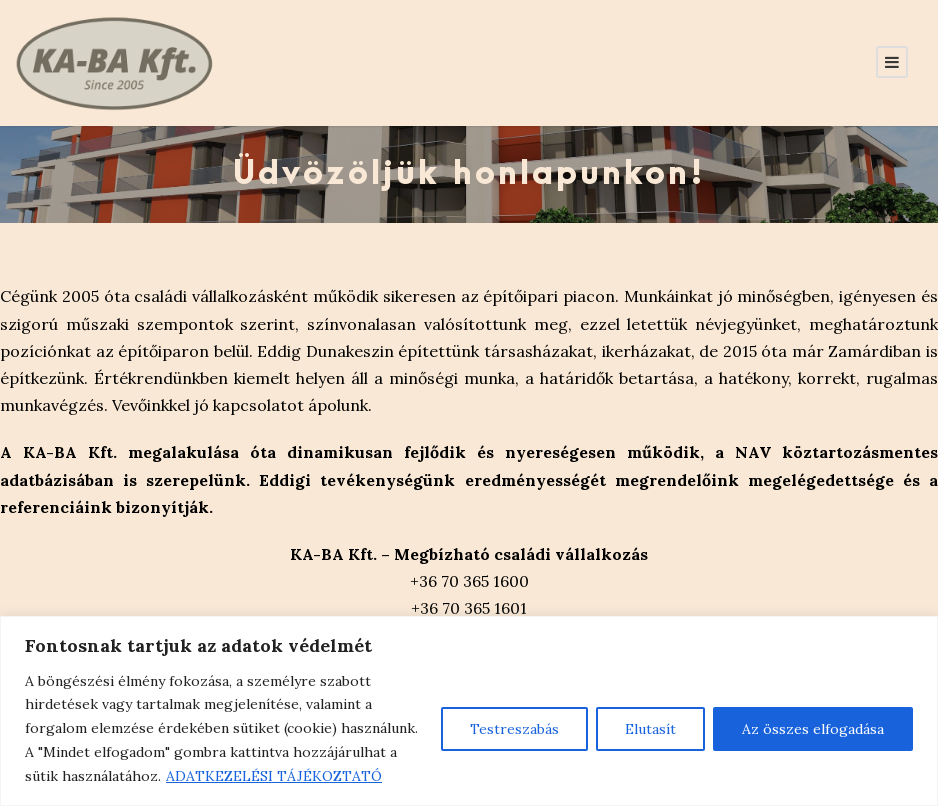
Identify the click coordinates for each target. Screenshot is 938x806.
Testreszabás (514, 729)
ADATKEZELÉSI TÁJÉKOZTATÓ (274, 776)
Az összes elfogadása (813, 729)
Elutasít (650, 729)
